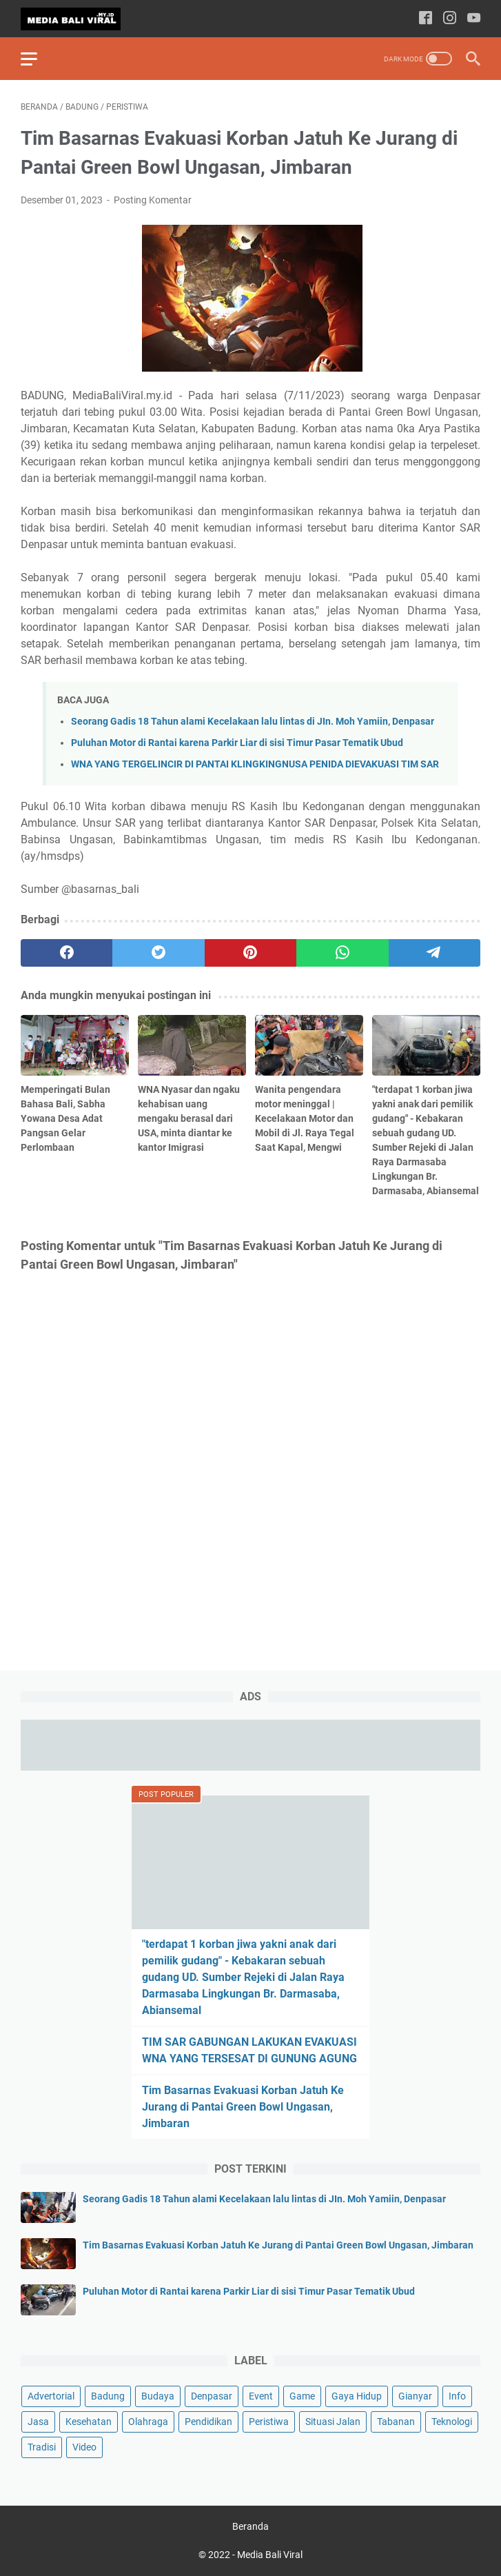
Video (84, 2447)
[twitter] (158, 953)
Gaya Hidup (356, 2396)
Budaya (157, 2396)
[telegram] (434, 953)
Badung (108, 2396)
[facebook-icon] (425, 19)
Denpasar (211, 2396)
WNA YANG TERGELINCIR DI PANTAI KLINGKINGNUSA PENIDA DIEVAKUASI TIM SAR (255, 764)
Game (302, 2396)
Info (457, 2396)
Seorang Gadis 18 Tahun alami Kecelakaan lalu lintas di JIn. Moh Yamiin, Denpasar (252, 721)
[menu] (37, 58)
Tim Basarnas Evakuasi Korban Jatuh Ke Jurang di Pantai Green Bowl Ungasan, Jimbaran (243, 2107)
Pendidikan (208, 2421)
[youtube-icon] (473, 19)
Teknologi (451, 2421)
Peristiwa (269, 2421)
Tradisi (42, 2447)
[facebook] (66, 953)
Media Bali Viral (270, 2554)
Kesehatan (88, 2421)
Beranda (250, 2526)
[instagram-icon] (449, 19)
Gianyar (415, 2396)
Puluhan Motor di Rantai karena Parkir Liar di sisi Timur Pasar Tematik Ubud (237, 743)
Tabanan (396, 2421)
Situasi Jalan (332, 2421)
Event (261, 2396)
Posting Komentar (153, 199)
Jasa (38, 2421)
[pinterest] (250, 953)
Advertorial (51, 2396)
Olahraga (148, 2421)
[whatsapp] (342, 953)
